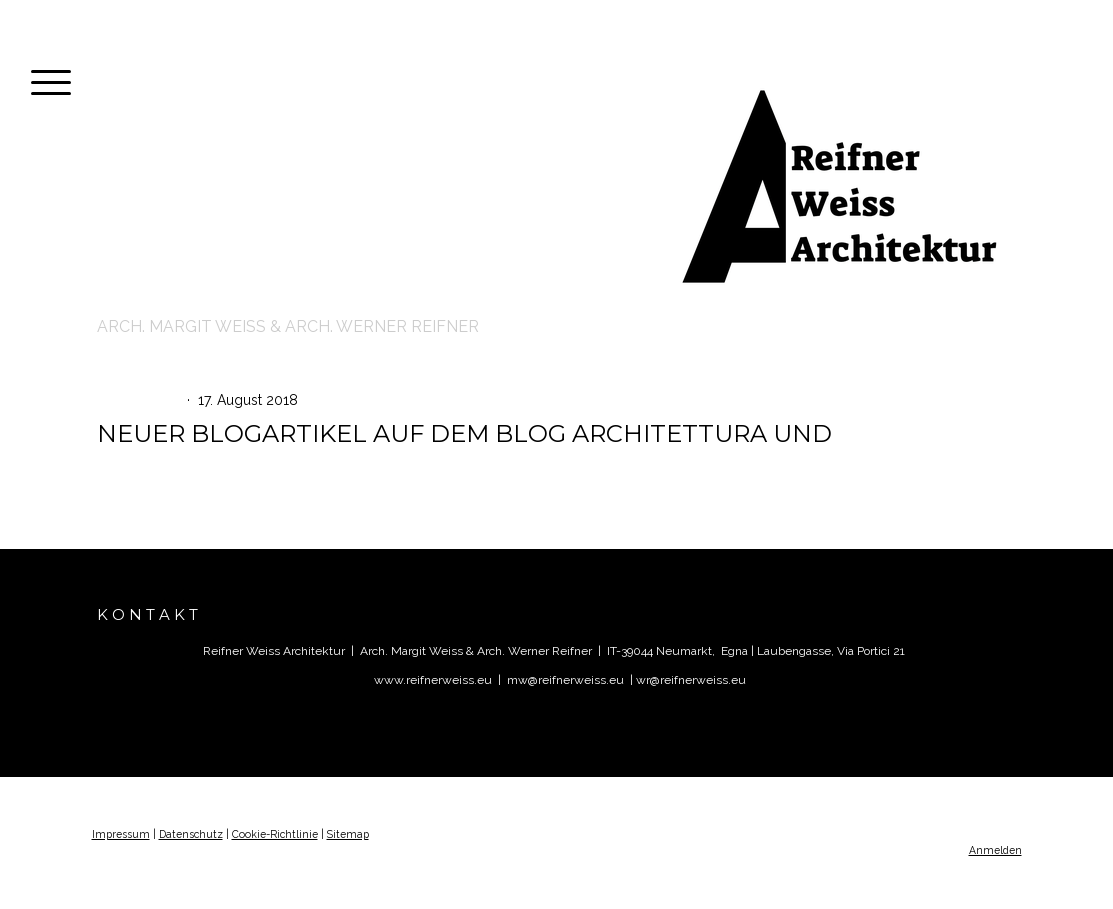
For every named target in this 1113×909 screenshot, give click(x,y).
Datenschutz (191, 834)
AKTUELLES (142, 400)
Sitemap (348, 834)
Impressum (121, 834)
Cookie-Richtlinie (275, 834)
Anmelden (995, 850)
